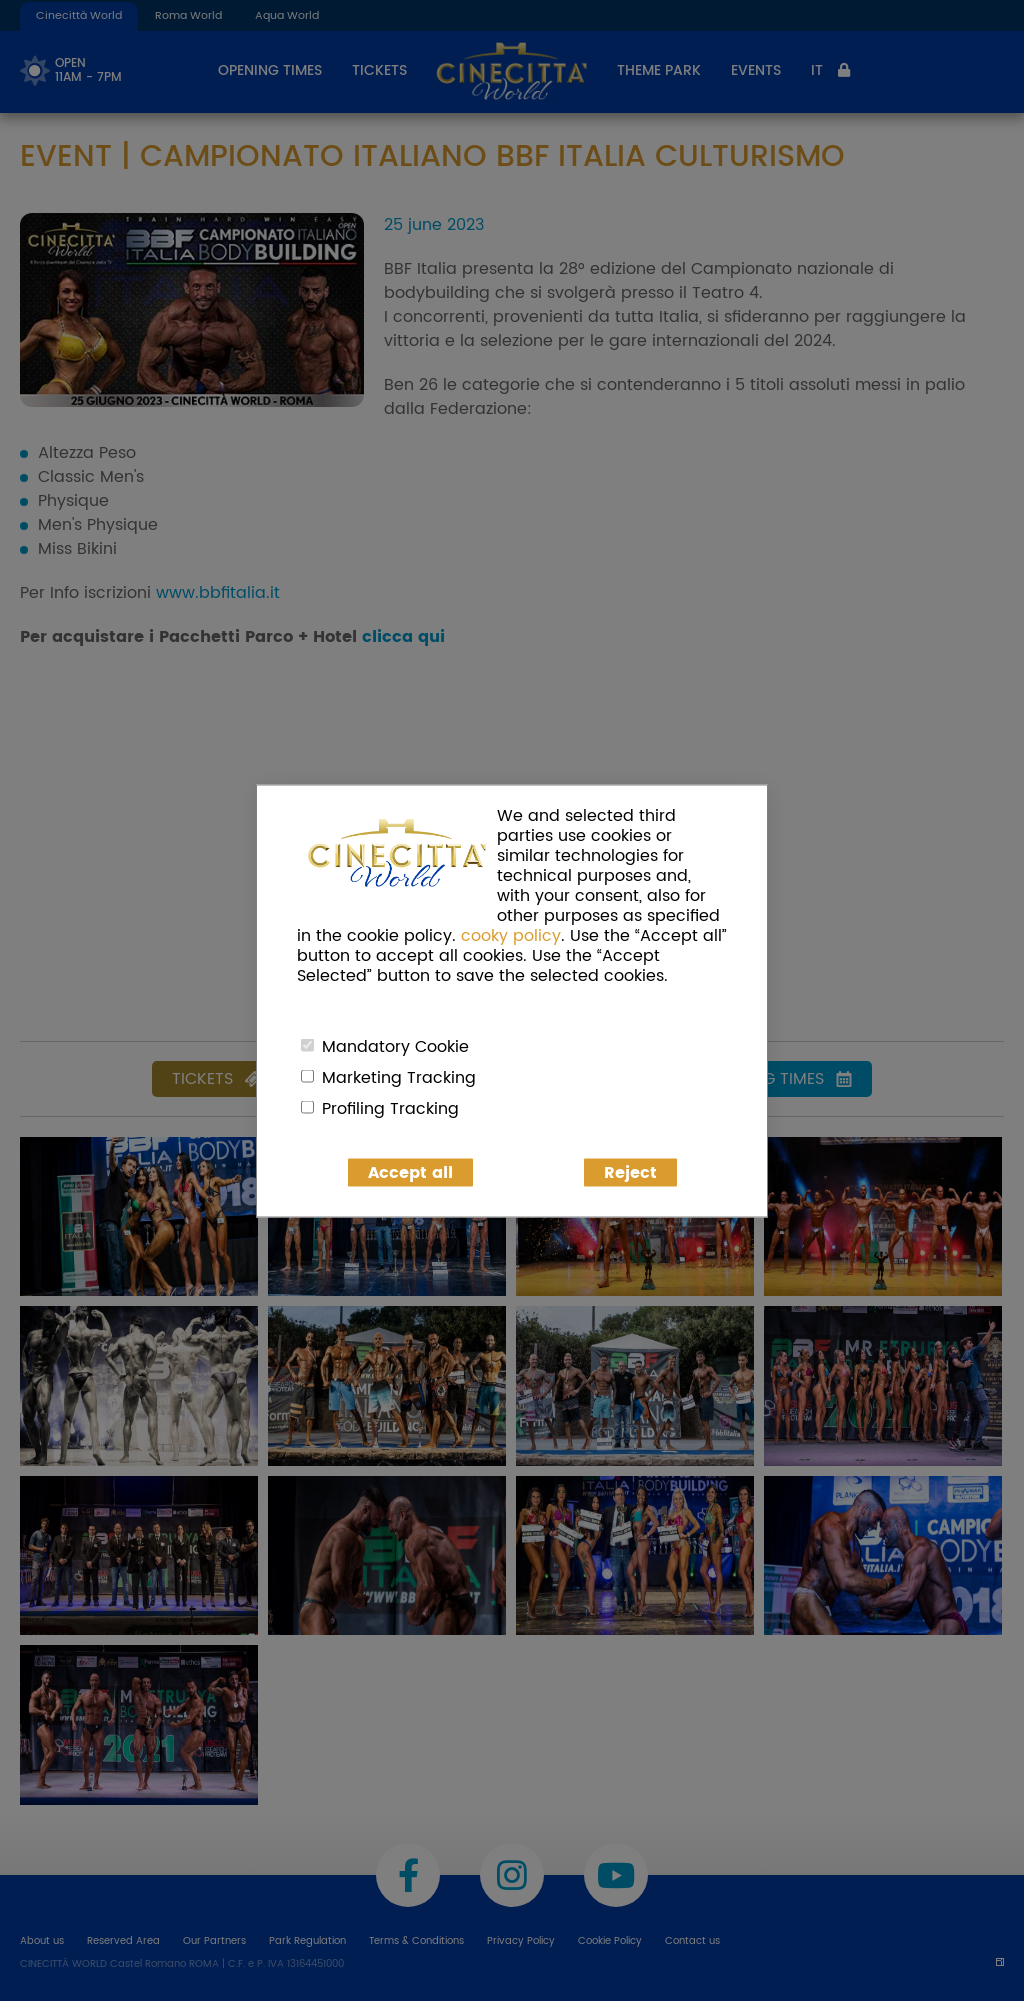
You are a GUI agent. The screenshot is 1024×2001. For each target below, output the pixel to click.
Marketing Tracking (399, 1077)
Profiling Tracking (390, 1108)
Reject (630, 1172)
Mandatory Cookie (395, 1046)
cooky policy (511, 935)
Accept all (410, 1172)
